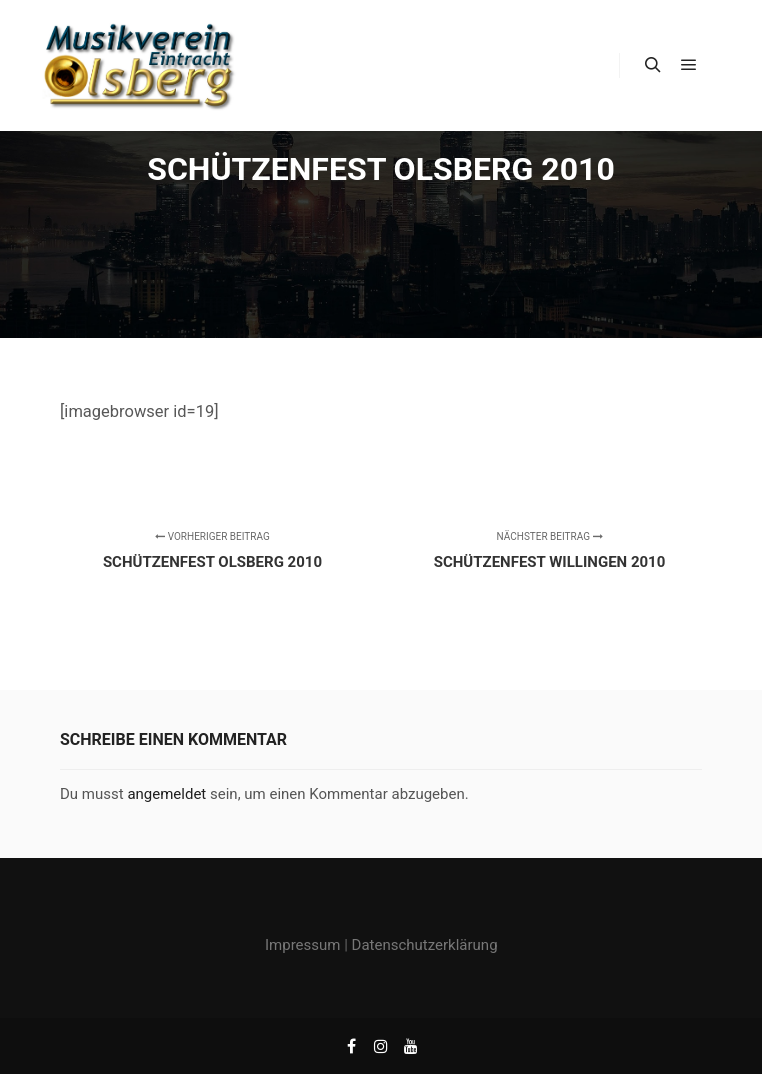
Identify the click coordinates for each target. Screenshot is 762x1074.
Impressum (302, 945)
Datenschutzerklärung (425, 945)
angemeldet (166, 794)
